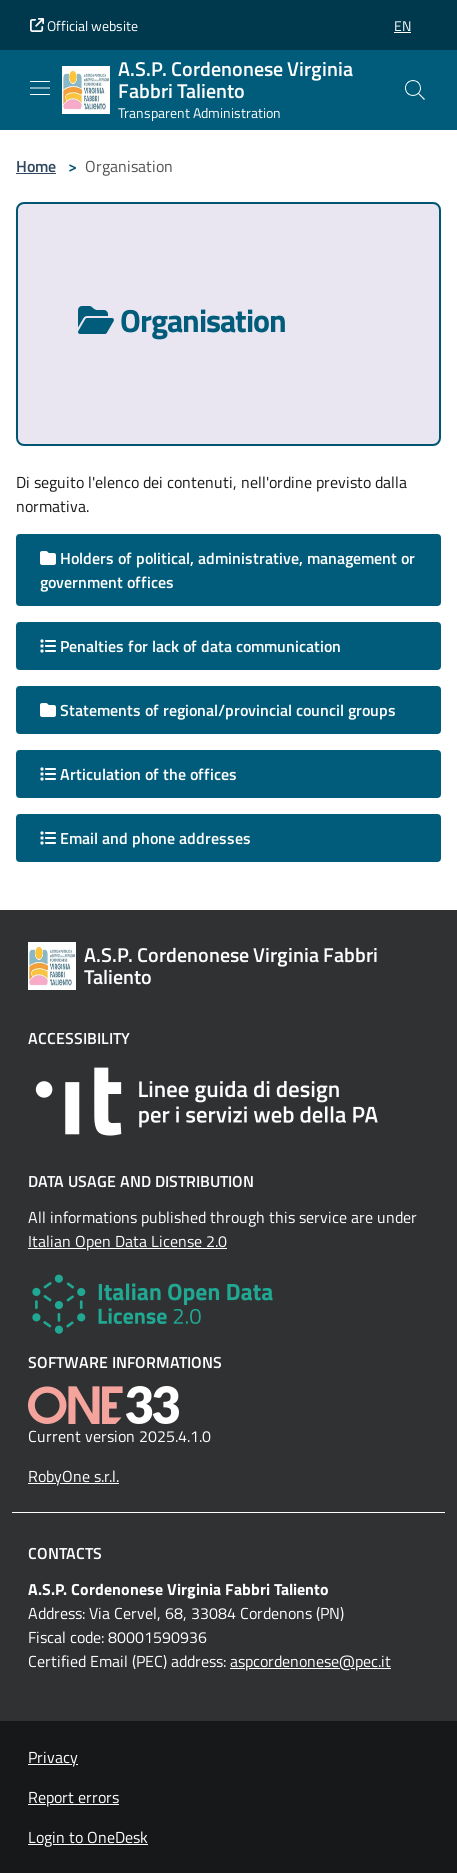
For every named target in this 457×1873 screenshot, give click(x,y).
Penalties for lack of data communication (190, 646)
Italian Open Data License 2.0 (127, 1241)
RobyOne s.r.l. (73, 1476)
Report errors (73, 1797)
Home (36, 166)
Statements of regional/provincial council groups (218, 710)
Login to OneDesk (88, 1837)
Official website (84, 25)
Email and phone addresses (145, 838)
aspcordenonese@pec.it (310, 1661)
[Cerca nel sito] (415, 90)
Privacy (53, 1757)
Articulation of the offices (138, 774)
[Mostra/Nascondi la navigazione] (40, 88)
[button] (402, 25)
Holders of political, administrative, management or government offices (227, 570)
